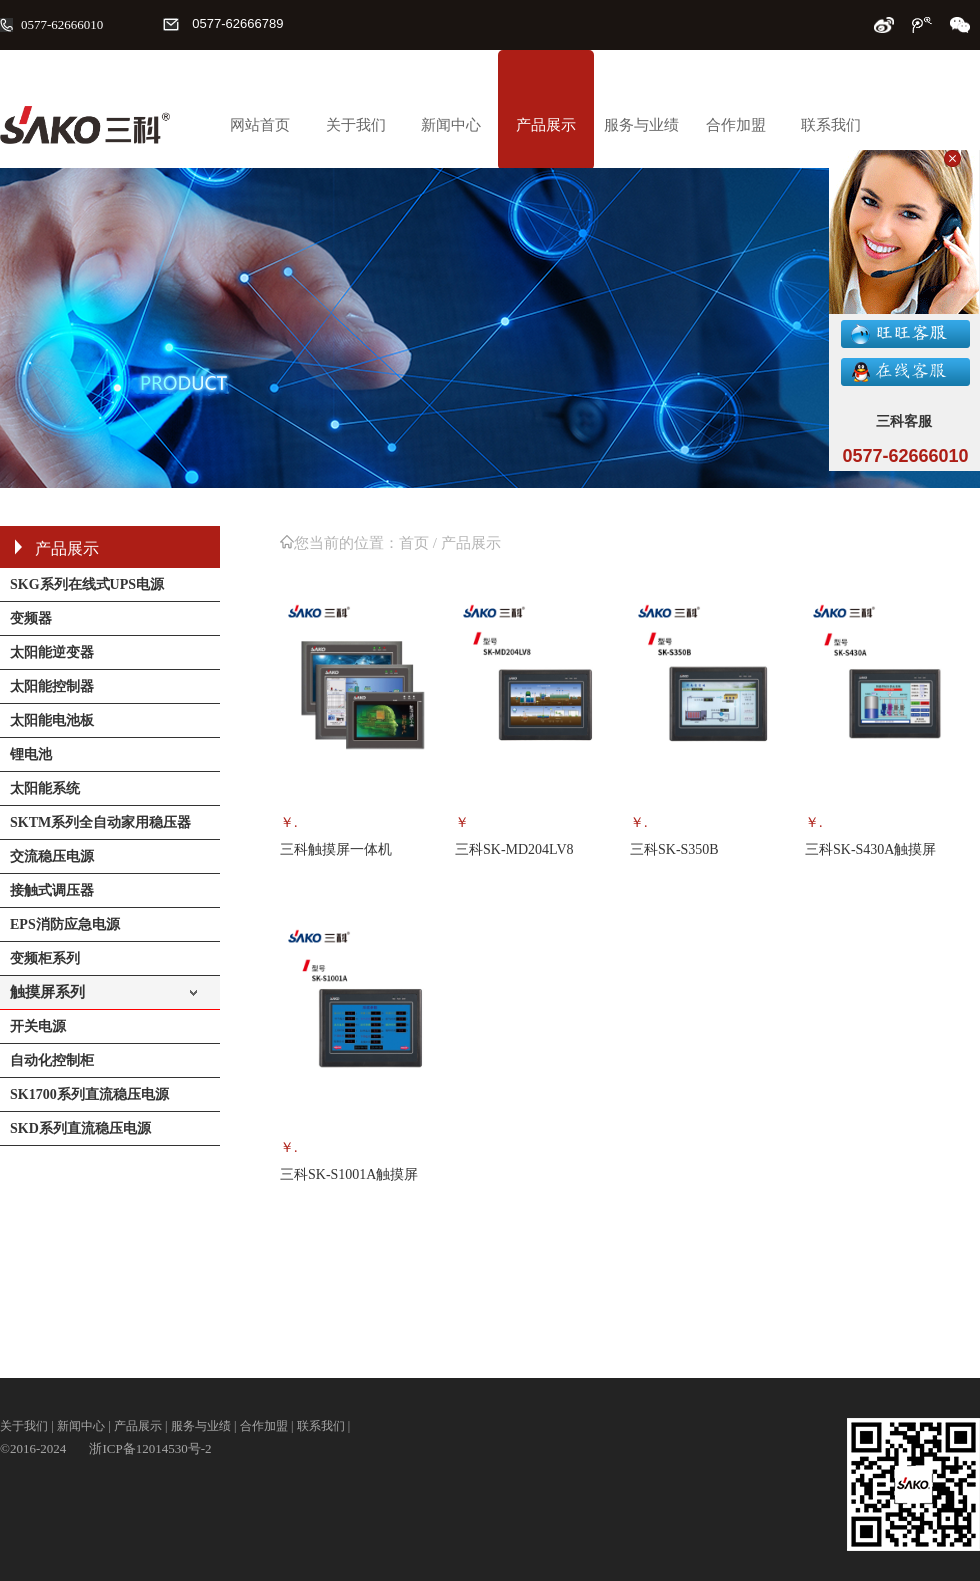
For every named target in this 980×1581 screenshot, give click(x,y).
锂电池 (31, 754)
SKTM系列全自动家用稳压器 (100, 822)
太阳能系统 (45, 788)
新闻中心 (451, 125)
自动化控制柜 (52, 1060)
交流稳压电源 (52, 856)
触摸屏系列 (47, 992)
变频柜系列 (45, 958)
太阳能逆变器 (52, 652)
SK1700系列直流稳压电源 (89, 1094)
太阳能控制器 (52, 686)
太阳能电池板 (52, 720)
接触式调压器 (52, 890)
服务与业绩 (641, 125)
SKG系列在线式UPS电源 (87, 584)
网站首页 (260, 125)
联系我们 (831, 125)
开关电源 (38, 1026)
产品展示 (546, 125)
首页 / (420, 543)
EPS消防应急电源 (65, 924)
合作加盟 (736, 125)
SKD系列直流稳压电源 (80, 1128)
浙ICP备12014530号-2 (150, 1448)
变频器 (31, 618)
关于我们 (356, 125)
